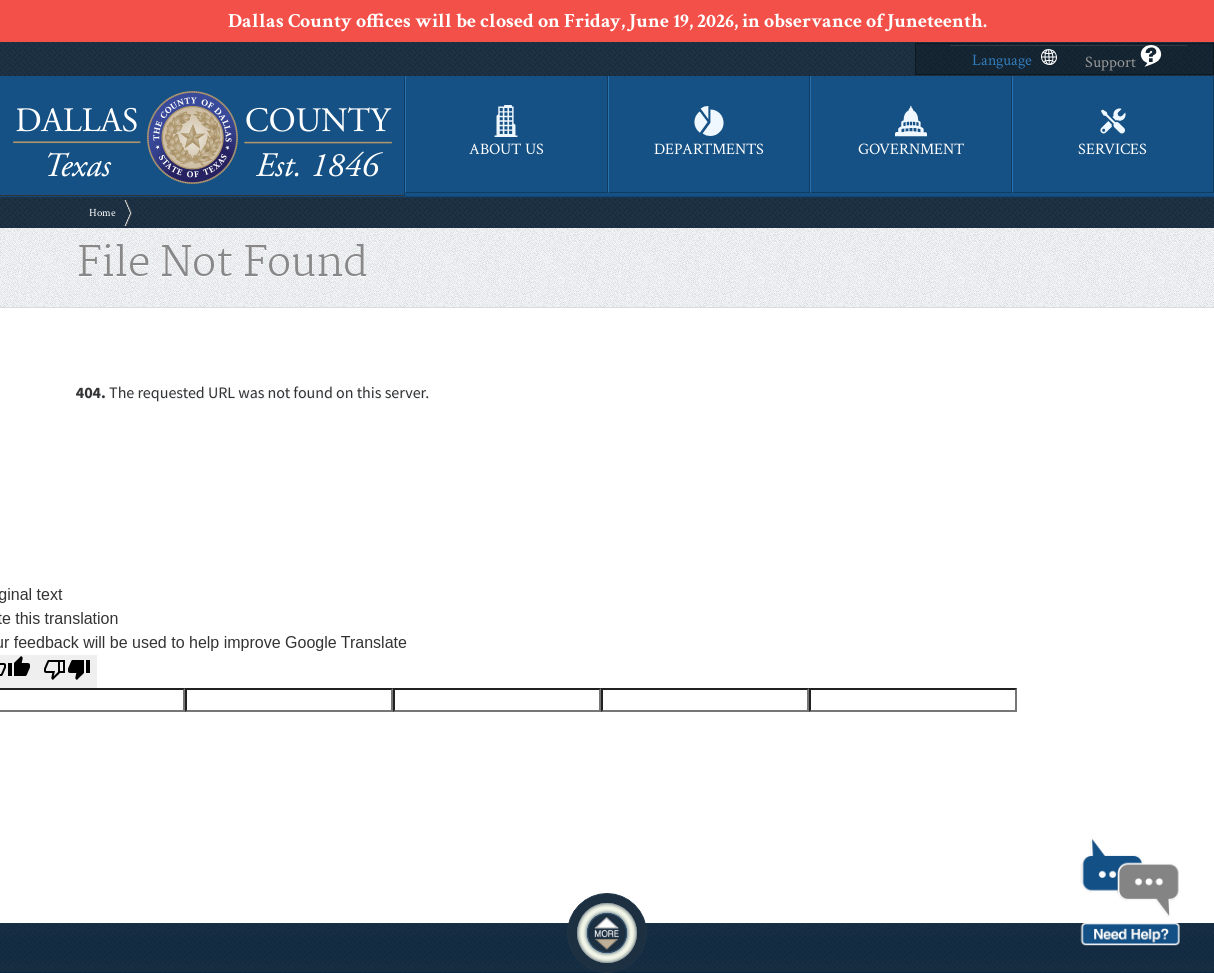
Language (1014, 60)
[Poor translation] (67, 671)
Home (102, 213)
